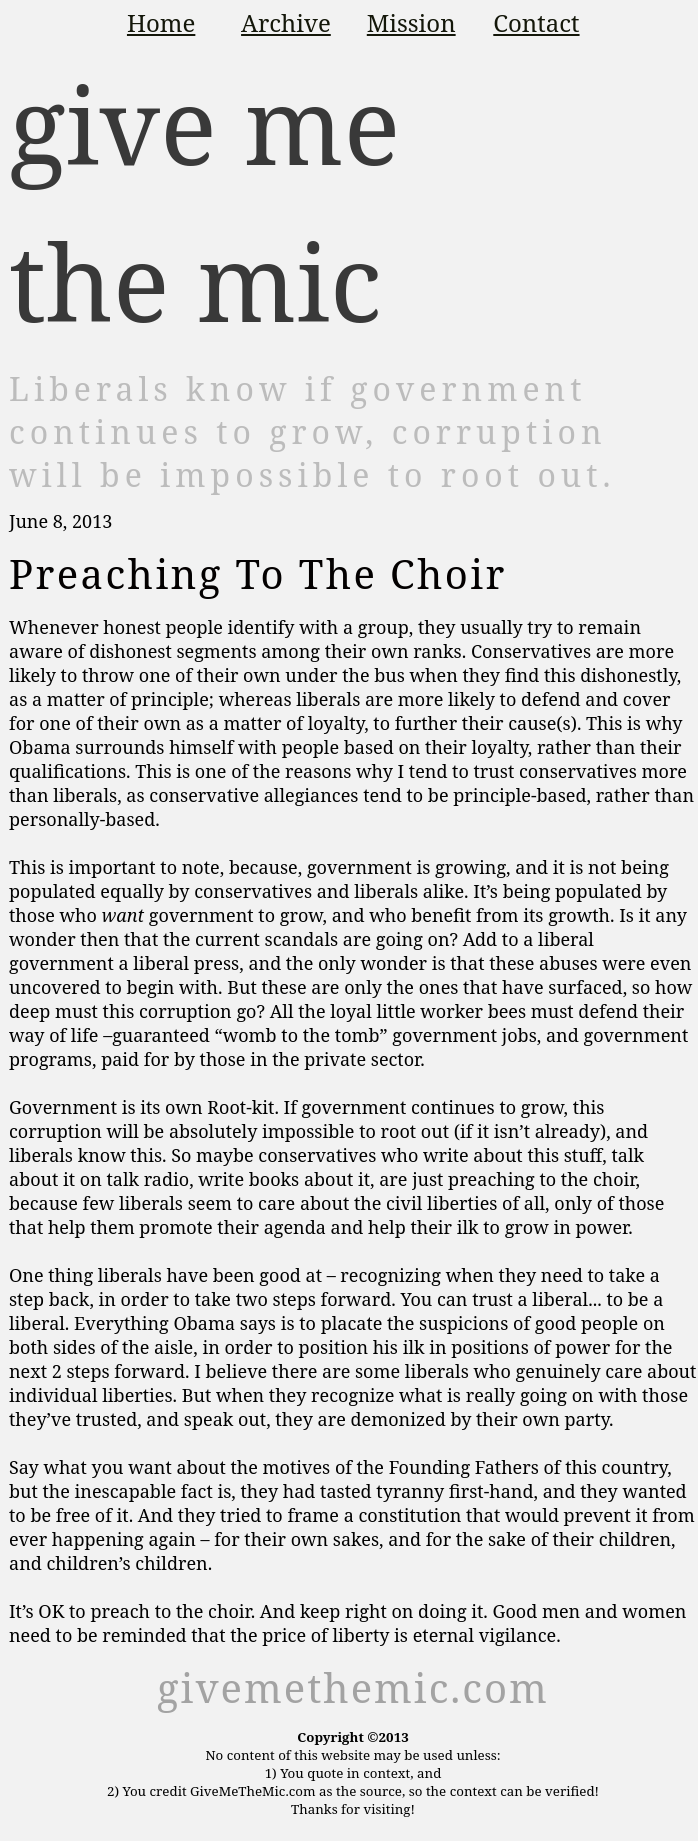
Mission (411, 22)
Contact (536, 22)
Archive (286, 22)
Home (161, 22)
